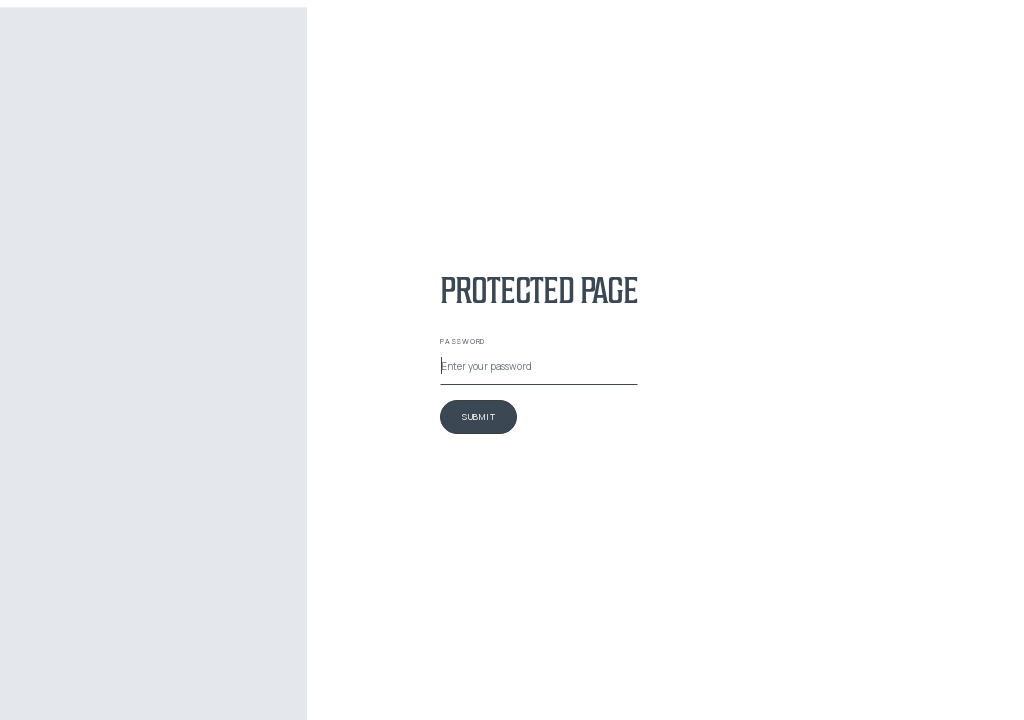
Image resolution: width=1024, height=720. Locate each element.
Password (462, 341)
